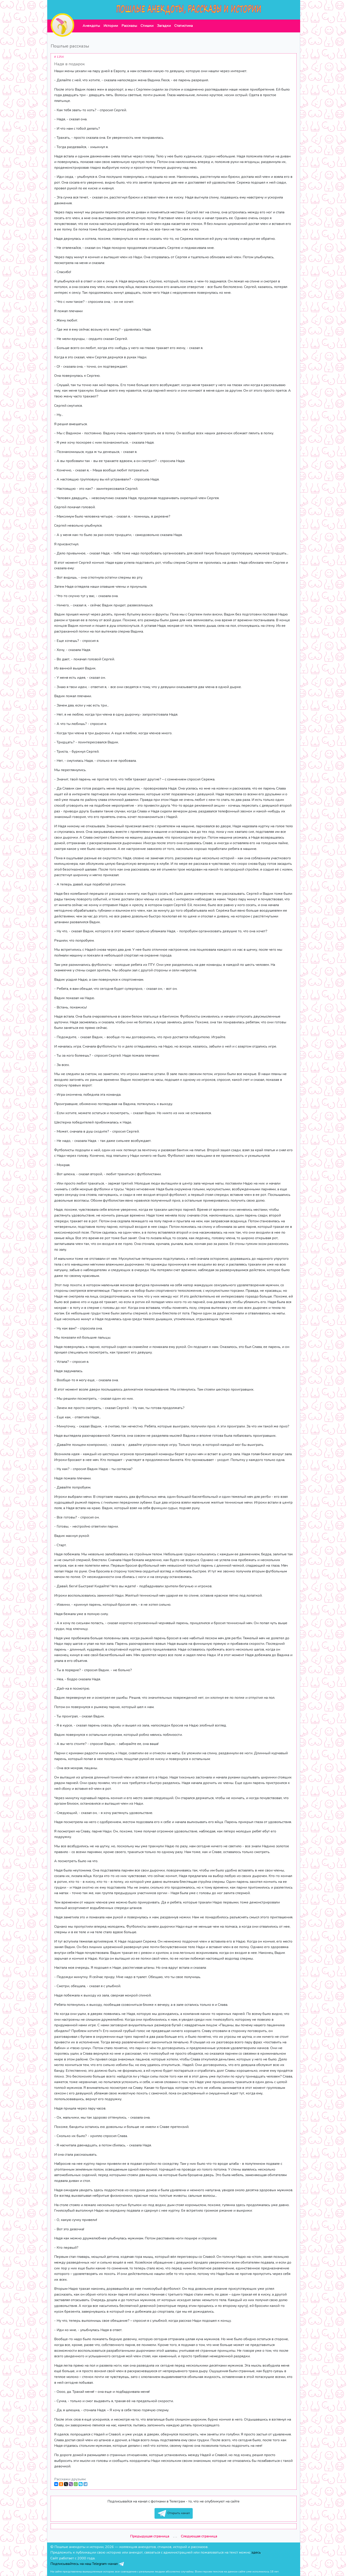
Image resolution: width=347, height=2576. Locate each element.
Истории (110, 25)
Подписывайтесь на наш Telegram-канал (87, 2563)
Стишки (147, 25)
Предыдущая (149, 2536)
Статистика (183, 25)
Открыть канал (173, 2513)
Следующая (199, 2536)
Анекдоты (91, 25)
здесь (256, 2552)
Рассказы (129, 25)
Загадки (164, 25)
